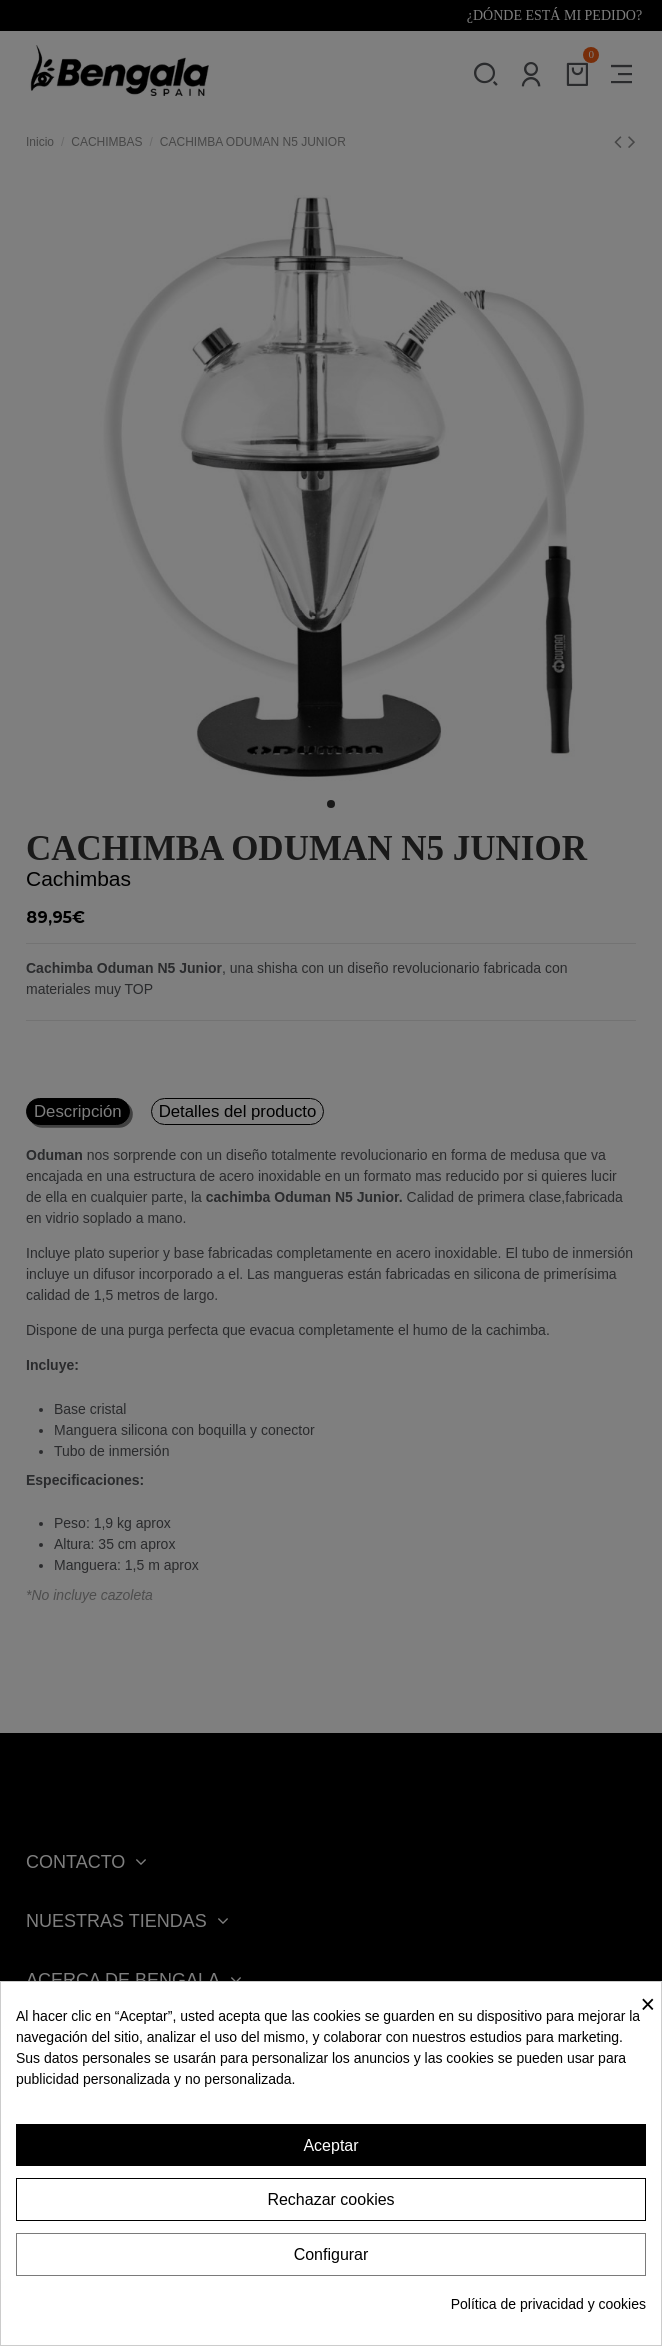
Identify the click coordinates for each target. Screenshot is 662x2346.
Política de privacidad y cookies (548, 2304)
